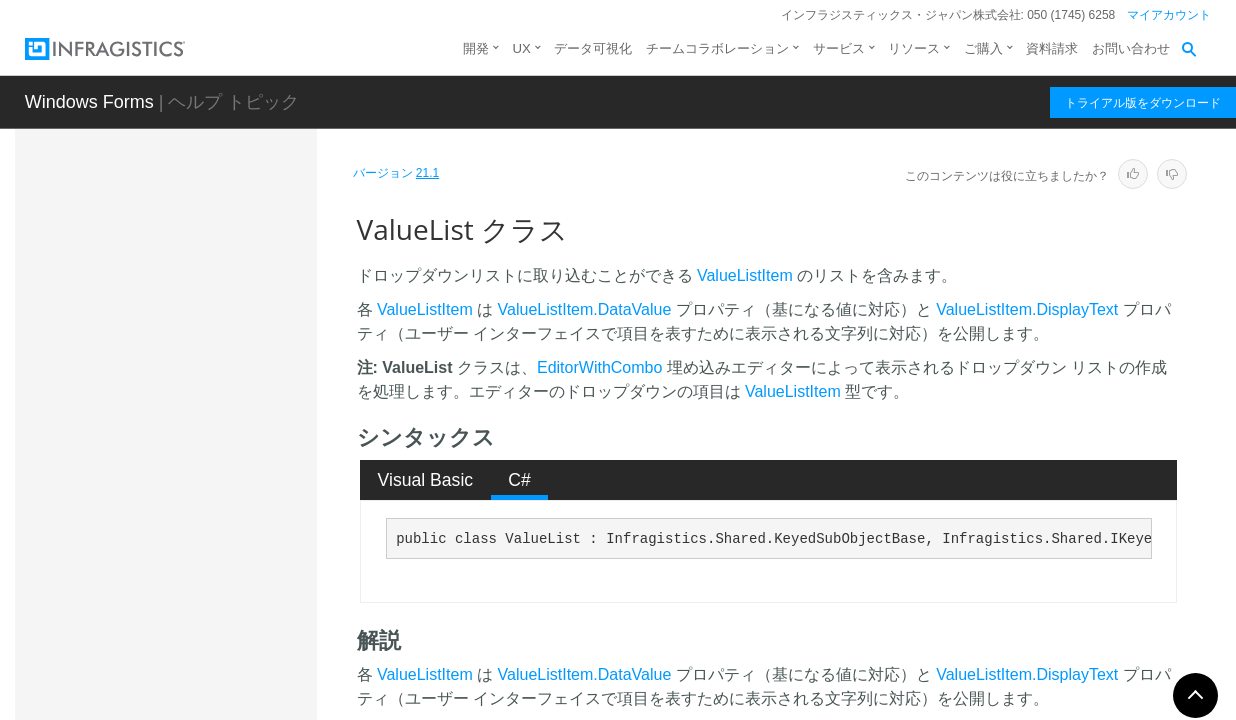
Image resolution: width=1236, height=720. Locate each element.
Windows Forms (89, 102)
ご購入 (983, 48)
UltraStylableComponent (203, 239)
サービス (839, 48)
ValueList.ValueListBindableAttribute (219, 664)
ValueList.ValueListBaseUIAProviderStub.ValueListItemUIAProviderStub (218, 599)
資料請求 (1052, 48)
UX (521, 48)
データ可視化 (593, 48)
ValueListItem (745, 275)
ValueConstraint (176, 454)
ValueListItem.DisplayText (1027, 309)
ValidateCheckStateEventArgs (217, 374)
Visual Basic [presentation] (426, 480)
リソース (914, 48)
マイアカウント (1169, 15)
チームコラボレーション (717, 48)
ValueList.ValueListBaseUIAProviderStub (218, 534)
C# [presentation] (519, 480)
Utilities (149, 329)
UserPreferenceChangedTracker (218, 284)
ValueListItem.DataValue (585, 309)
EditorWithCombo (599, 367)
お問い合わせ (1131, 48)
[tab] (425, 480)
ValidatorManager (181, 419)
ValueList (157, 489)
